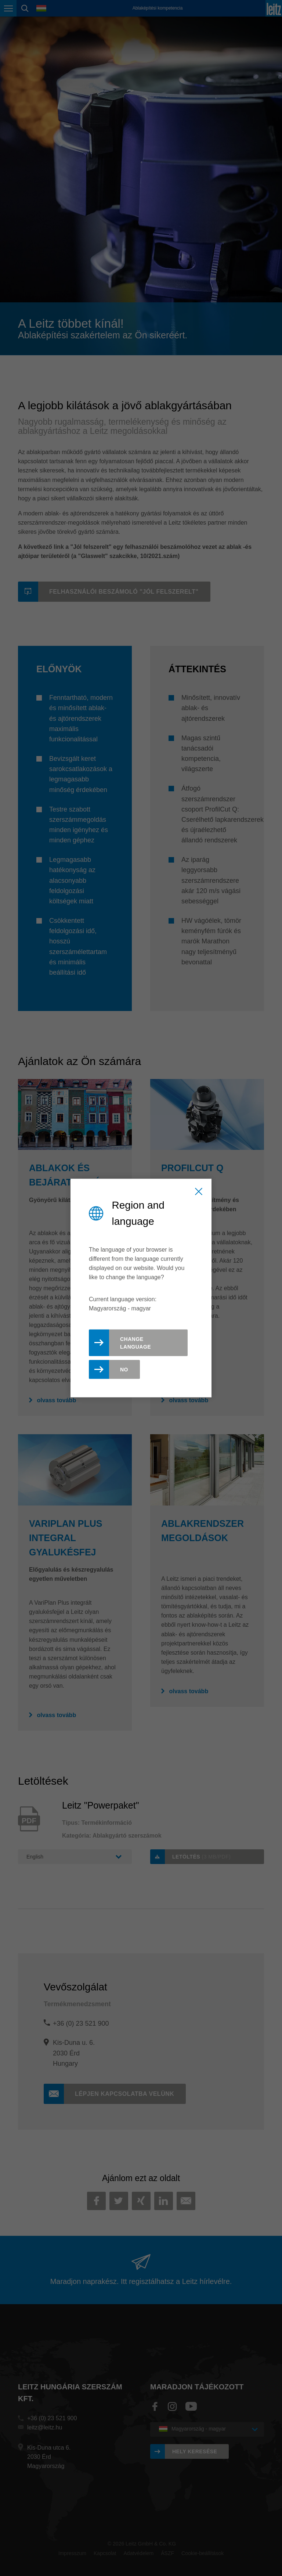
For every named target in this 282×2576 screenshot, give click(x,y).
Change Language (135, 1342)
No (124, 1369)
